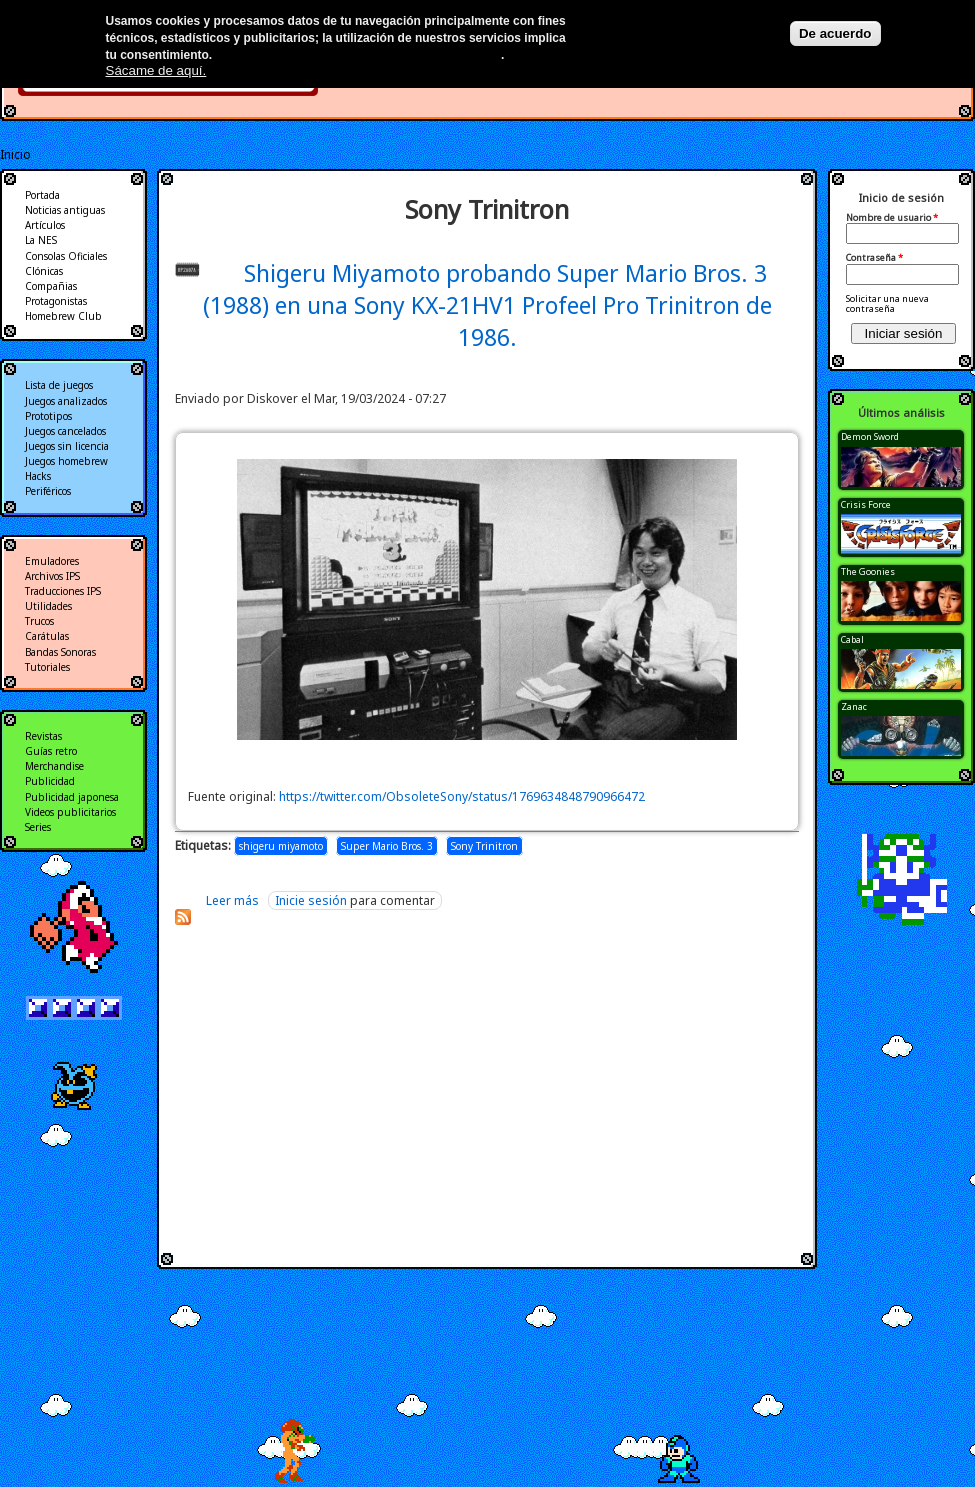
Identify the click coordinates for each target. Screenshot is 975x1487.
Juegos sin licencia (67, 446)
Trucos (39, 621)
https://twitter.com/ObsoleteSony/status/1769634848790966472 (462, 796)
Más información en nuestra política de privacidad (358, 55)
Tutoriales (47, 667)
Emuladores (52, 561)
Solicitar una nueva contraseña (887, 303)
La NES (41, 240)
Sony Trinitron (484, 846)
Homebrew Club (63, 316)
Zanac (854, 706)
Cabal (852, 639)
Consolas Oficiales (66, 256)
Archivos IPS (52, 576)
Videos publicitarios (70, 812)
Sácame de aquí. (156, 70)
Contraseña (874, 258)
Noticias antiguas (65, 210)
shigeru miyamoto (281, 846)
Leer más (232, 900)
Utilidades (48, 606)
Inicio (15, 154)
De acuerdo (835, 33)
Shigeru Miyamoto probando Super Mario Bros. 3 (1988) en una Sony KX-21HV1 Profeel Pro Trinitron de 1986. (487, 305)
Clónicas (44, 271)
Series (38, 827)
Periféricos (48, 491)
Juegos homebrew (66, 461)
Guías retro (51, 751)
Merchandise (54, 766)
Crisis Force (866, 504)
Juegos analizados (66, 401)
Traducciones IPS (63, 591)
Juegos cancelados (65, 431)
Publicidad (50, 781)
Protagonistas (56, 301)
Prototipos (48, 416)
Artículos (45, 225)
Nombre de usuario (892, 218)
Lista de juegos (59, 385)
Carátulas (47, 636)
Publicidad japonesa (72, 797)
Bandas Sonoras (60, 652)
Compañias (51, 286)
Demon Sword (870, 436)
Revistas (43, 736)
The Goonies (868, 571)
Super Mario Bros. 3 (387, 846)
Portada (42, 195)
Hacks (38, 476)
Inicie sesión (311, 900)
